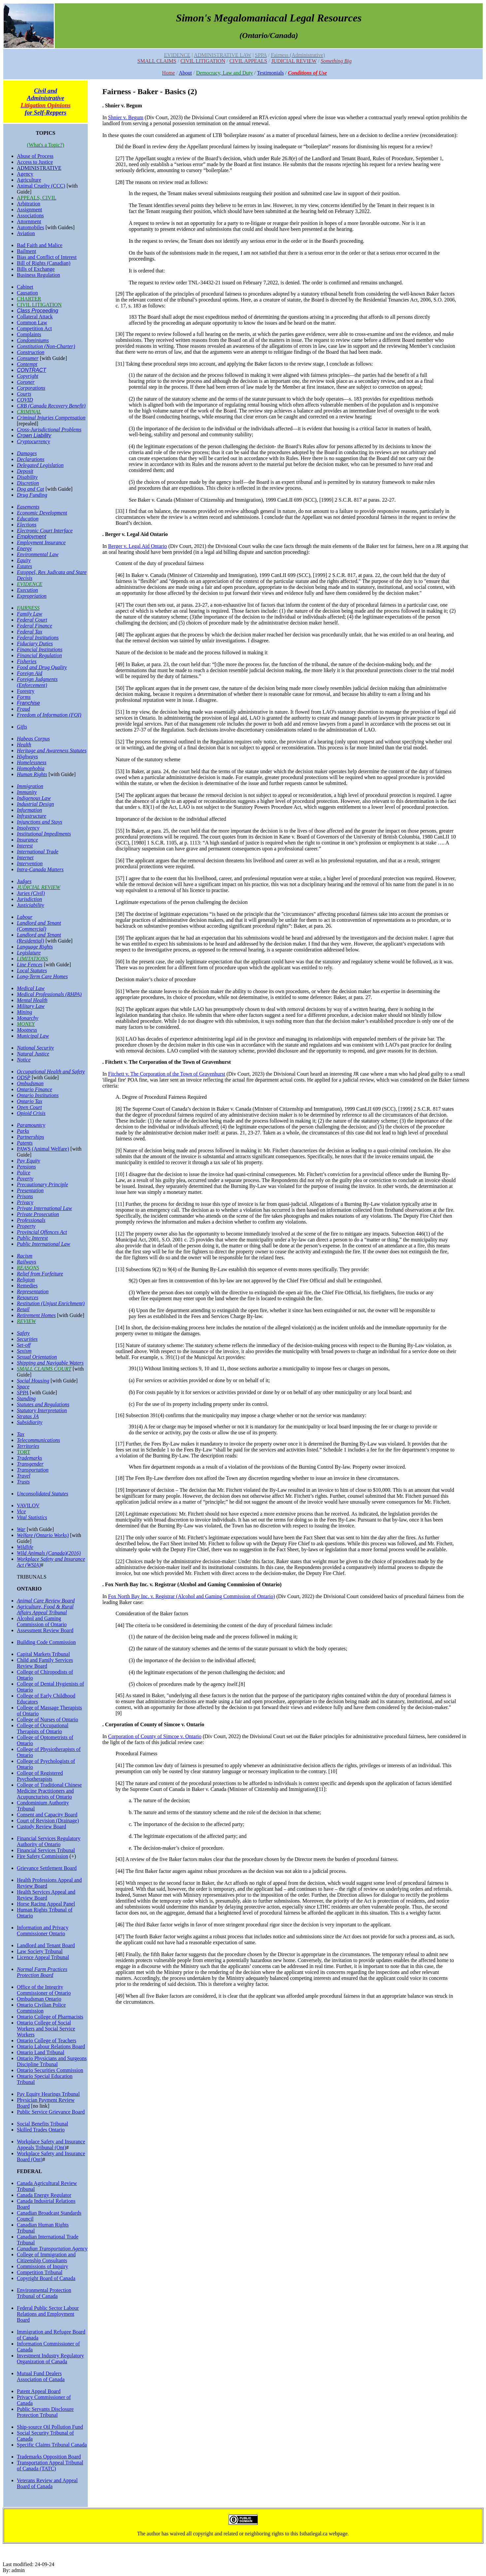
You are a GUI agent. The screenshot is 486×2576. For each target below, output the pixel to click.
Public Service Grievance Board (51, 2112)
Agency (25, 174)
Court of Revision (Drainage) (48, 1820)
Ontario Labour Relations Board (51, 2046)
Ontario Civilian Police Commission (41, 2008)
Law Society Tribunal (40, 1951)
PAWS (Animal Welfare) (43, 1149)
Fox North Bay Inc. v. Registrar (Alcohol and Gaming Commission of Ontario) (191, 1596)
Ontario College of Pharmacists (50, 2017)
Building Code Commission (46, 1642)
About (185, 73)
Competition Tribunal (39, 2272)
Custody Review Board (41, 1826)
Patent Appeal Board (38, 2391)
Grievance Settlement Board (47, 1868)
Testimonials (270, 73)
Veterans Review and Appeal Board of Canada (47, 2483)
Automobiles (30, 227)
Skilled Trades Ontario (41, 2129)
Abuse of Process (35, 156)
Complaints (29, 334)
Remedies (27, 1285)
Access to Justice (35, 162)
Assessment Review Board (45, 1630)
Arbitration (28, 203)
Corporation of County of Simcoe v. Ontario (155, 1736)
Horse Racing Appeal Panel (46, 1904)
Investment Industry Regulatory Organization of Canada (50, 2358)
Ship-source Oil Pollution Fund (50, 2427)
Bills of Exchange (36, 269)
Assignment (29, 209)
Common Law (32, 322)
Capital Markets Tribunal (43, 1654)
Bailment (26, 251)
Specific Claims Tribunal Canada (52, 2445)
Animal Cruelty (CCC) (41, 186)
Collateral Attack (35, 316)
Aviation (26, 233)
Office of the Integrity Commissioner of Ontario (44, 1990)
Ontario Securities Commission (50, 2070)
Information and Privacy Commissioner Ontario (42, 1930)
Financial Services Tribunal (46, 1850)
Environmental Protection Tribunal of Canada (44, 2293)
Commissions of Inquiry (42, 2266)
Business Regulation (38, 275)
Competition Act (34, 328)
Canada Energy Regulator (44, 2195)
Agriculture (29, 180)
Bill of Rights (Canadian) (43, 263)
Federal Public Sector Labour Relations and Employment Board (48, 2314)
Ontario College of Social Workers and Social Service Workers (46, 2028)
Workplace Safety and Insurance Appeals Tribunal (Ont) (51, 2144)
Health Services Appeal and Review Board (46, 1895)
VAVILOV (28, 1505)
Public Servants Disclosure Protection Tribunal (45, 2412)
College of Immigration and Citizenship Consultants (46, 2257)
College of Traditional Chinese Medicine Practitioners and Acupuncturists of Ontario (49, 1791)
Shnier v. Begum (126, 117)
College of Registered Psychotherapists (40, 1776)
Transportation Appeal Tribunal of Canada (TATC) (50, 2465)
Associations (30, 215)
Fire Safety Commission (42, 1856)
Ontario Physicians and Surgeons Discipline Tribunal (52, 2061)
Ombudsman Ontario (39, 1999)
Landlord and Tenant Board (46, 1945)
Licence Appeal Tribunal (43, 1957)
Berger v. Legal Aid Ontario (137, 546)
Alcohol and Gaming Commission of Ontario (42, 1621)
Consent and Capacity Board (47, 1814)
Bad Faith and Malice (39, 245)
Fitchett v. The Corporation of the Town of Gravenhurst (166, 1074)
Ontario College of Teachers (46, 2040)
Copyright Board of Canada (46, 2278)
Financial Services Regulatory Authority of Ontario (49, 1841)
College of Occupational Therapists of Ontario (42, 1728)
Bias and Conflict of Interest (47, 257)
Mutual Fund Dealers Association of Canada (41, 2376)
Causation (27, 293)
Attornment (29, 221)
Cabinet (25, 287)
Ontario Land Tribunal (40, 2052)
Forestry (25, 691)
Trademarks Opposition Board (49, 2456)
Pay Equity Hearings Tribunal (48, 2094)
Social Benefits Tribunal (42, 2124)
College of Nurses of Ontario (47, 1719)
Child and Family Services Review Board (45, 1663)
